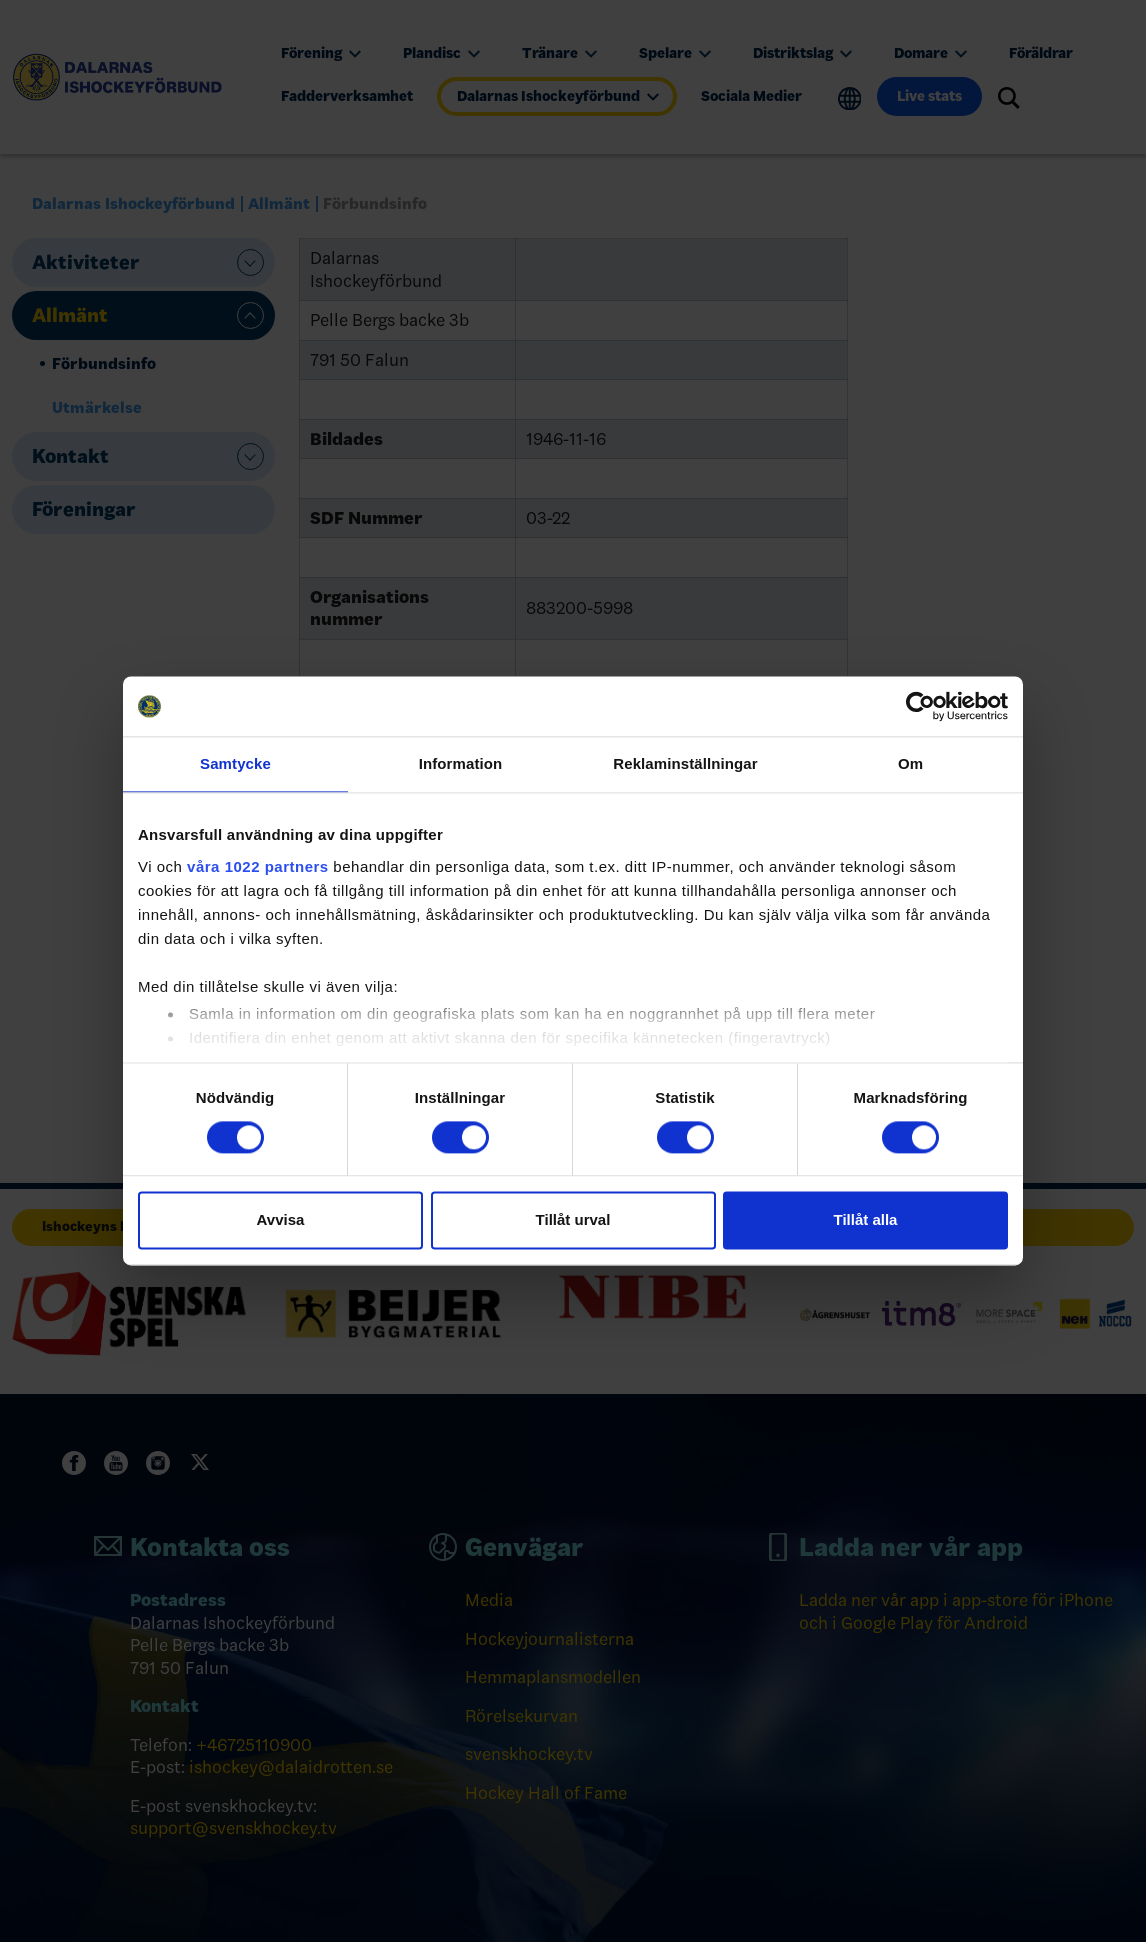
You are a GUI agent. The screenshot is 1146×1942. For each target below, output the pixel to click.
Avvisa (281, 1220)
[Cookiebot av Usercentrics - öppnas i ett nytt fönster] (920, 706)
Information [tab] (461, 763)
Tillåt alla (866, 1220)
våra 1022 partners (258, 866)
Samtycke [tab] (235, 763)
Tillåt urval (573, 1220)
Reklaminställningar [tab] (685, 763)
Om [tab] (910, 763)
